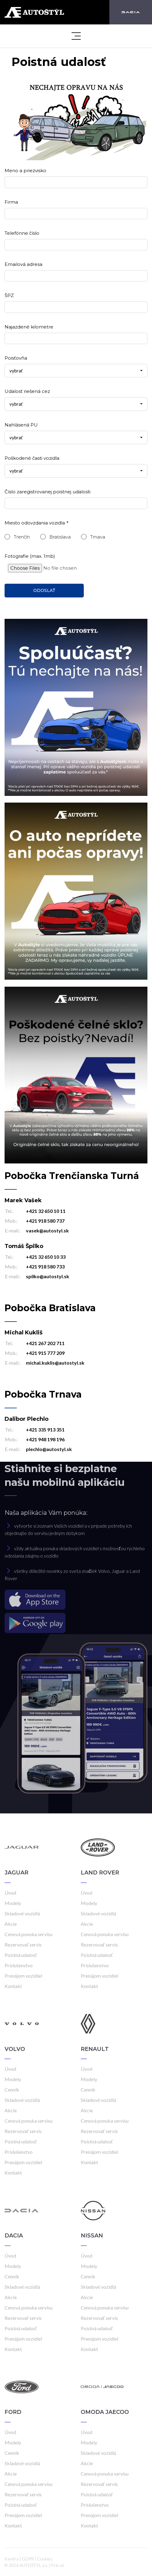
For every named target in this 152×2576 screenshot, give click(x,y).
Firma (11, 202)
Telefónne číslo (22, 233)
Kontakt (13, 1986)
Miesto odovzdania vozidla (35, 523)
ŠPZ (9, 295)
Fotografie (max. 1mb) (30, 556)
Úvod (10, 1893)
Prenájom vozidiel (23, 1976)
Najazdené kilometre (29, 327)
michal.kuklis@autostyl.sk (55, 1363)
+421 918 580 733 (45, 1266)
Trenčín (22, 537)
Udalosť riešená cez (27, 391)
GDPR (28, 2558)
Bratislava (60, 537)
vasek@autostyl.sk (47, 1230)
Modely (13, 1903)
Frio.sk (57, 2565)
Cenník (12, 2089)
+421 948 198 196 (45, 1439)
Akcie (11, 1924)
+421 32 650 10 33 (45, 1257)
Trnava (97, 537)
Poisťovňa (16, 358)
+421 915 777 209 (45, 1353)
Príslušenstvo (19, 1965)
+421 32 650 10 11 (45, 1211)
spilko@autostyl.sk (47, 1276)
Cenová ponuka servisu (28, 1934)
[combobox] (76, 371)
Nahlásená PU (21, 425)
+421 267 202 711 (45, 1343)
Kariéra (12, 2558)
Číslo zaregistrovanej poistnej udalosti (47, 492)
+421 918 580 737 (45, 1221)
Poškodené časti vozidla (32, 458)
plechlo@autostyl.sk (49, 1449)
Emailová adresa (23, 264)
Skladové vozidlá (22, 1913)
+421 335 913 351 (45, 1429)
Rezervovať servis (23, 1944)
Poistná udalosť (21, 1955)
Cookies (44, 2558)
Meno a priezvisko (25, 170)
